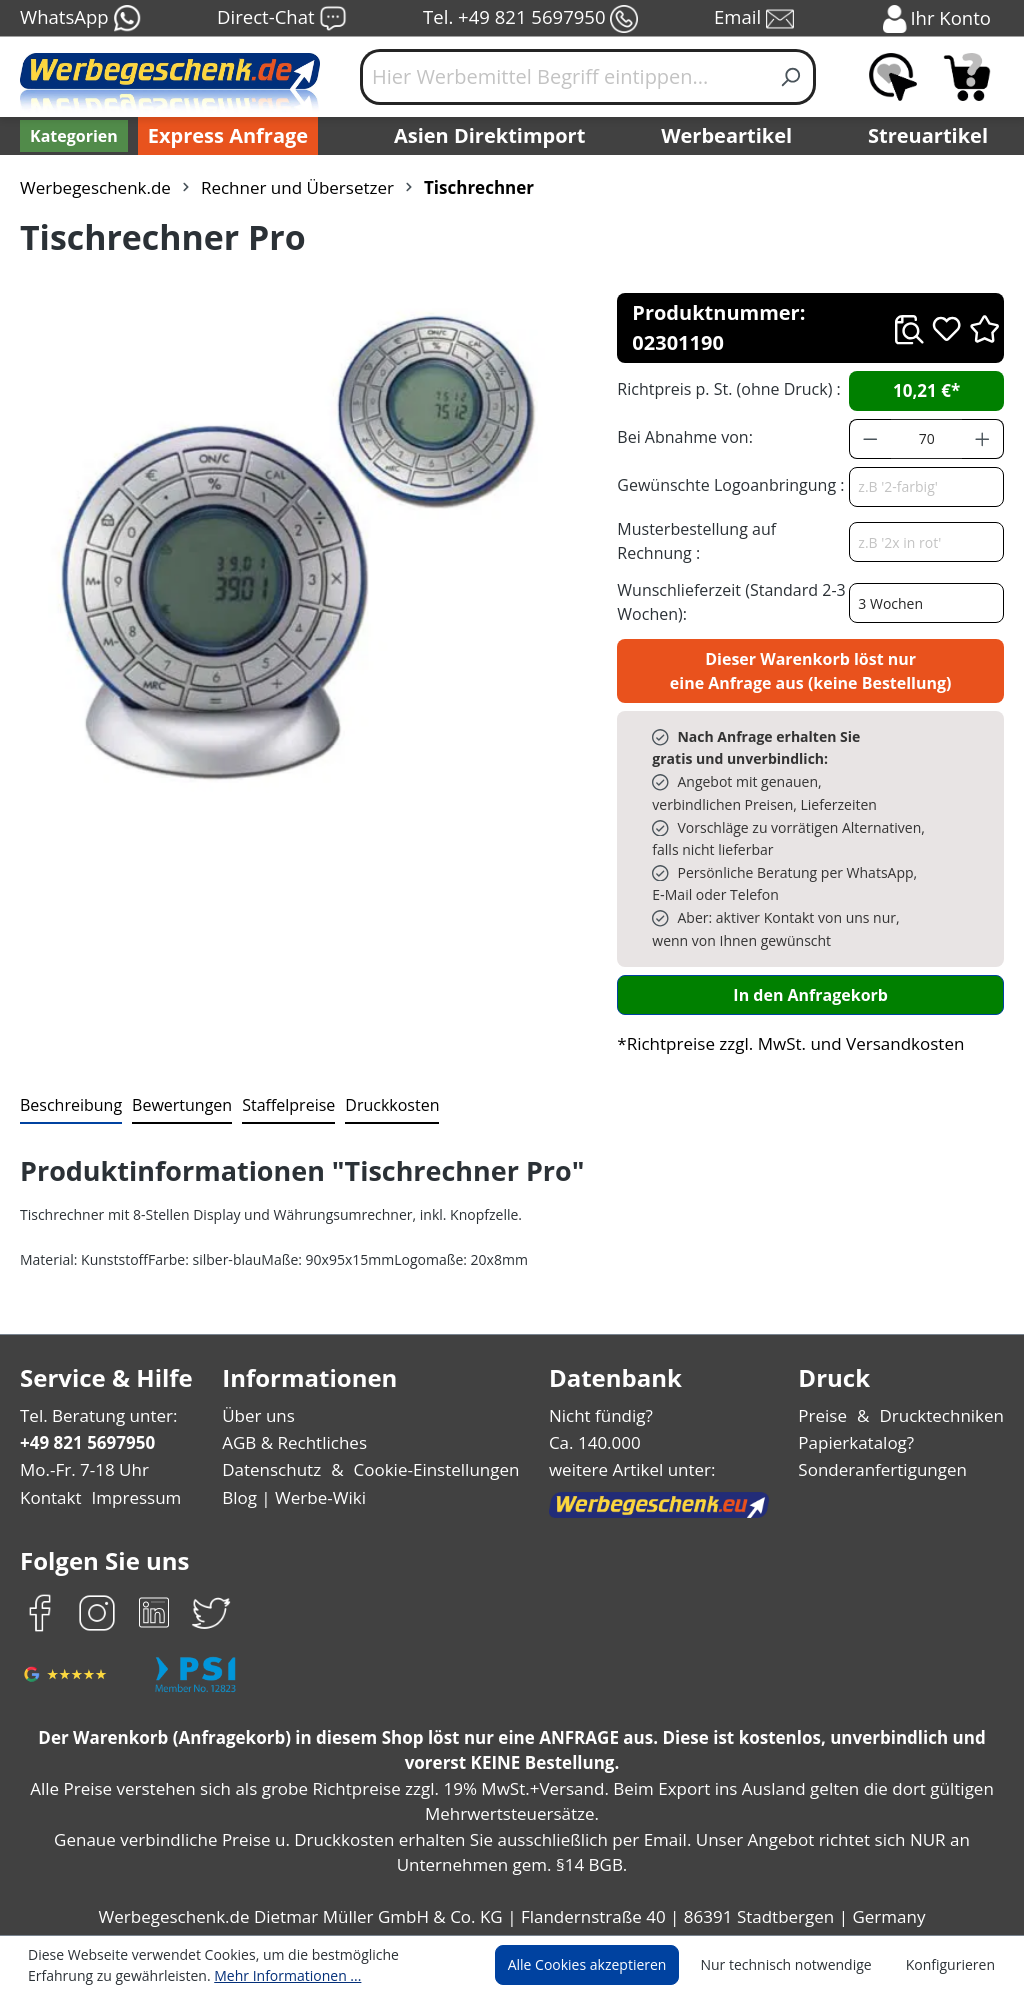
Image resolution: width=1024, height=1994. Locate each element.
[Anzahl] (927, 409)
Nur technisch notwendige (797, 1965)
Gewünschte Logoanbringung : (726, 454)
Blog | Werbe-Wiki (293, 1467)
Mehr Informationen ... (190, 1975)
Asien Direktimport (490, 136)
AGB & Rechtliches (298, 1412)
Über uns (260, 1385)
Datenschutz (273, 1440)
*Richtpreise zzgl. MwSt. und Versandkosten (784, 1013)
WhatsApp (79, 19)
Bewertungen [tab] (175, 1074)
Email (756, 19)
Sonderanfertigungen (886, 1440)
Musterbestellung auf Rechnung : (730, 510)
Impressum (130, 1467)
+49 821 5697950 (86, 1412)
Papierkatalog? (863, 1412)
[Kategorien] (72, 136)
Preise (831, 1385)
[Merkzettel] (893, 77)
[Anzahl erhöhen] (983, 409)
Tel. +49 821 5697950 (530, 19)
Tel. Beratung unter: (94, 1385)
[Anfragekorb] (967, 77)
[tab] (69, 1076)
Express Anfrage (223, 136)
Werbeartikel (729, 136)
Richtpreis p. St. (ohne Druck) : (726, 358)
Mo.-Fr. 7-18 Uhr (82, 1440)
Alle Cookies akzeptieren (606, 1965)
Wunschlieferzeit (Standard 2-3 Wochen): (726, 571)
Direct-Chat (281, 19)
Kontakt (49, 1467)
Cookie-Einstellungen (432, 1440)
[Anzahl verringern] (870, 409)
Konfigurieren (953, 1965)
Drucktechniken (945, 1385)
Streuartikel (933, 136)
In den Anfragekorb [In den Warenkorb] (811, 964)
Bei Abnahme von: (682, 406)
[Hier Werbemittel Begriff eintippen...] (564, 77)
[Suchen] (791, 77)
